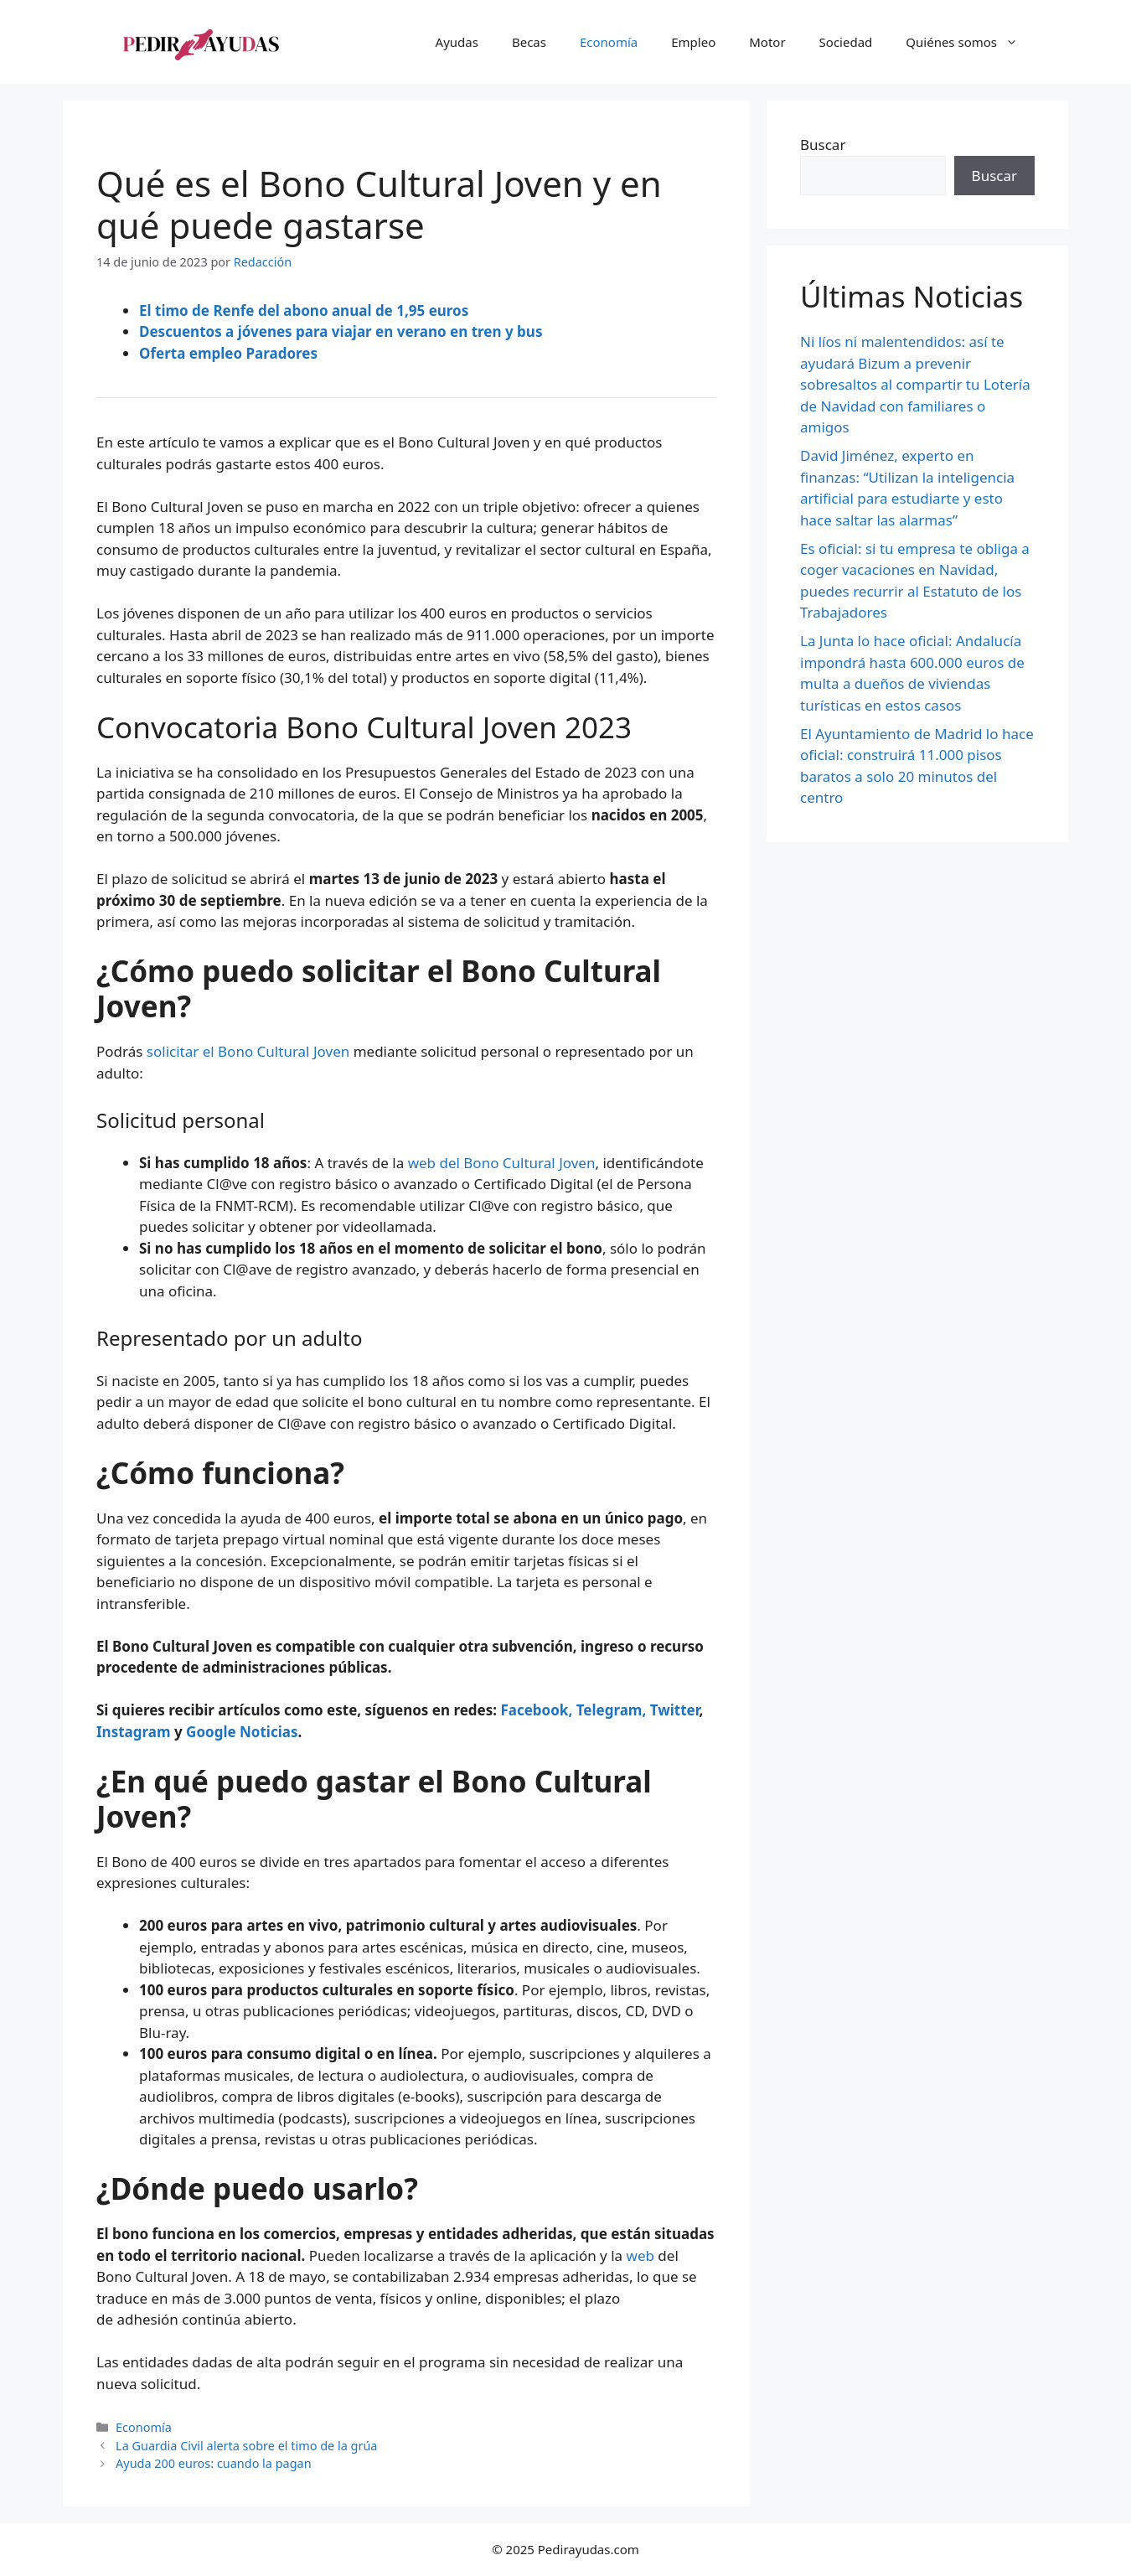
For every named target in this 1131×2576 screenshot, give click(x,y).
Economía (609, 42)
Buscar (822, 144)
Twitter (675, 1710)
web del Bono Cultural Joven (502, 1162)
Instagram (133, 1731)
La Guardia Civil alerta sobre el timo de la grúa (246, 2446)
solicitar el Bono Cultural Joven (248, 1051)
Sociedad (846, 42)
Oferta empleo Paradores (228, 353)
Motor (767, 42)
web (640, 2255)
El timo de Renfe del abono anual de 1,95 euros (303, 310)
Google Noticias (241, 1731)
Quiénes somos (970, 42)
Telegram (609, 1710)
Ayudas (457, 42)
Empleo (693, 42)
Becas (529, 42)
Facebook (534, 1710)
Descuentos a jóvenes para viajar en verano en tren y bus (340, 331)
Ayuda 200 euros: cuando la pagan (213, 2463)
